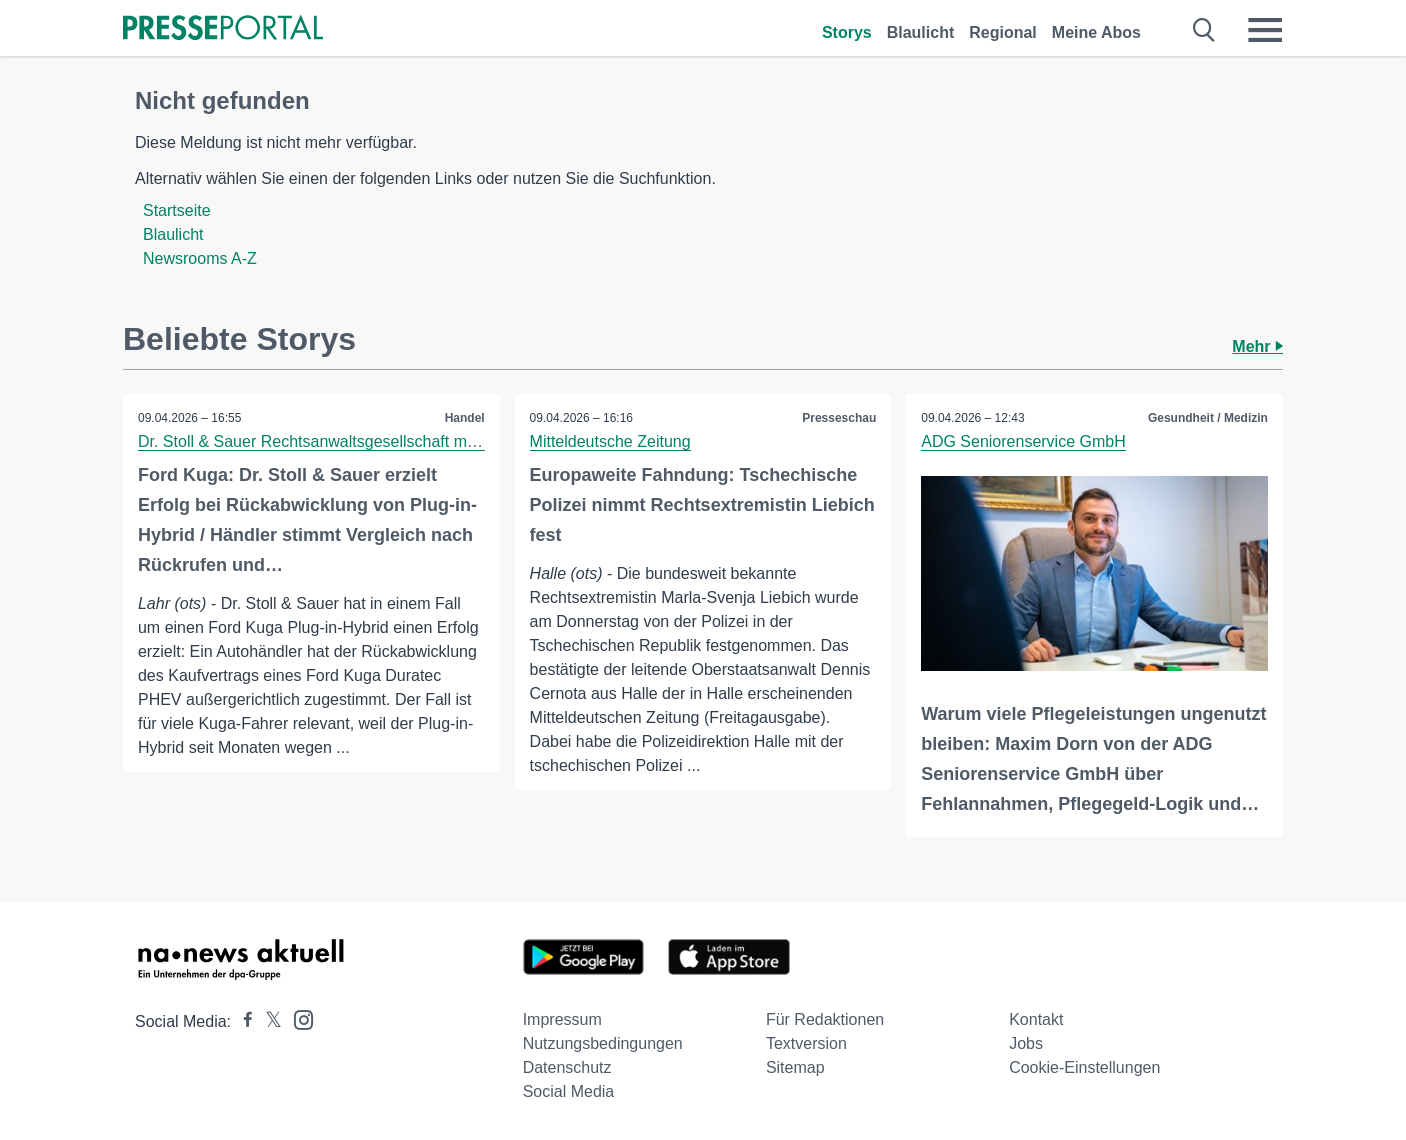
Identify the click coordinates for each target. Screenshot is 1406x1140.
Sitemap (795, 1067)
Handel (465, 418)
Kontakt (1036, 1019)
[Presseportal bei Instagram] (297, 1018)
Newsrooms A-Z (200, 258)
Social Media (569, 1091)
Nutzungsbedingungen (603, 1043)
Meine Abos (1096, 32)
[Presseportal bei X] (267, 1021)
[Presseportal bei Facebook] (242, 1021)
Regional (1003, 32)
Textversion (806, 1043)
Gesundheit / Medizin (1208, 418)
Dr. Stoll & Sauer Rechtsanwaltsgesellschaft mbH (312, 441)
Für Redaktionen (825, 1019)
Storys (847, 32)
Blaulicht (921, 32)
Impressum (562, 1019)
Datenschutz (567, 1067)
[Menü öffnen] (1265, 30)
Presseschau (839, 418)
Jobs (1026, 1043)
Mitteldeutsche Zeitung (610, 441)
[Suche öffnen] (1204, 30)
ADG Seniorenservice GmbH (1023, 441)
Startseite (177, 210)
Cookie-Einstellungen (1084, 1067)
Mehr (1257, 346)
